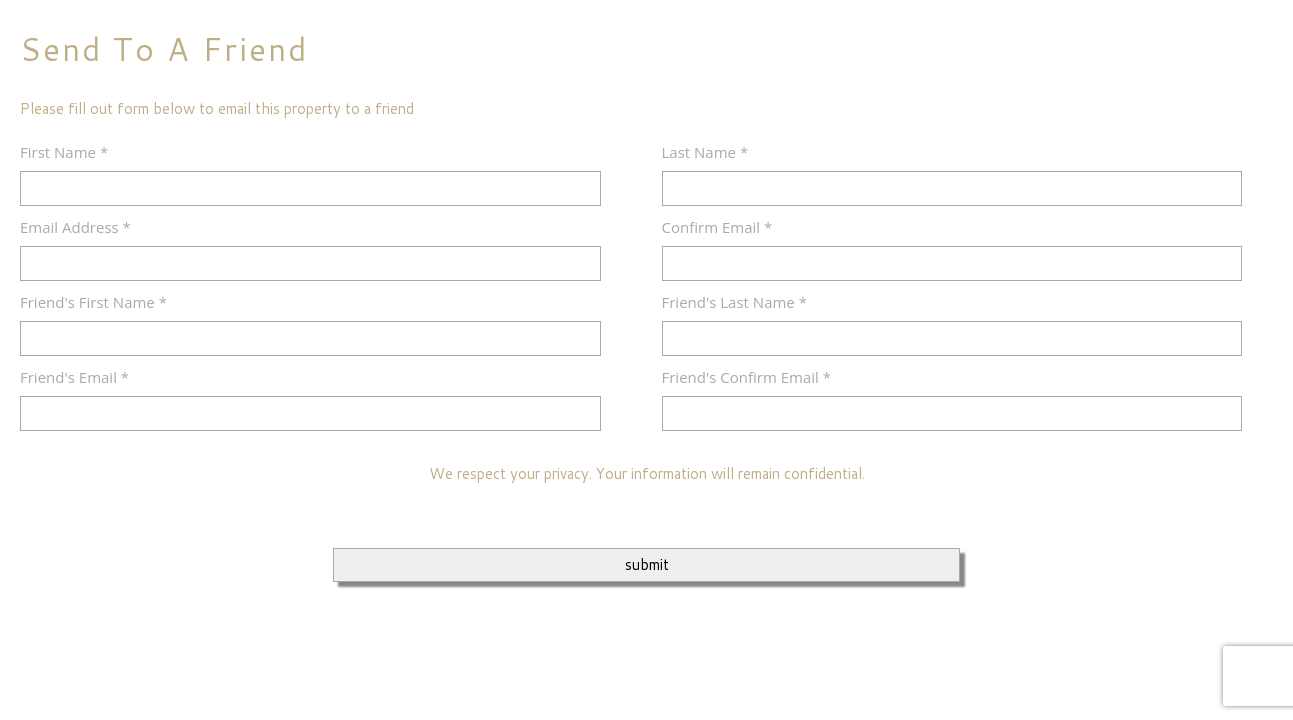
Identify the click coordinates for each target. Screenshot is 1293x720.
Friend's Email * (74, 377)
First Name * (64, 152)
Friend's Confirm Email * (747, 377)
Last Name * (705, 152)
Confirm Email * (717, 227)
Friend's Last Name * (734, 302)
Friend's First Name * (93, 302)
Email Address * (75, 227)
